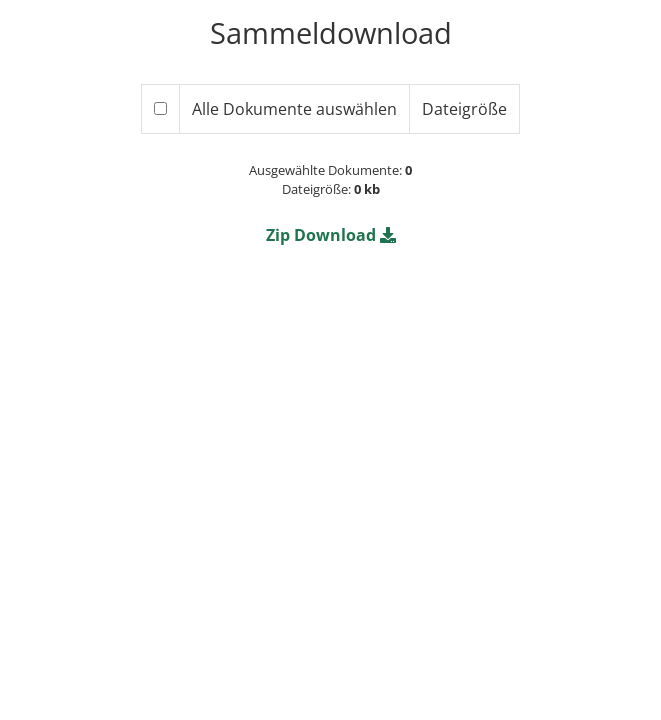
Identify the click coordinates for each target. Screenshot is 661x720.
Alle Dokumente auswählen (294, 109)
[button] (331, 235)
